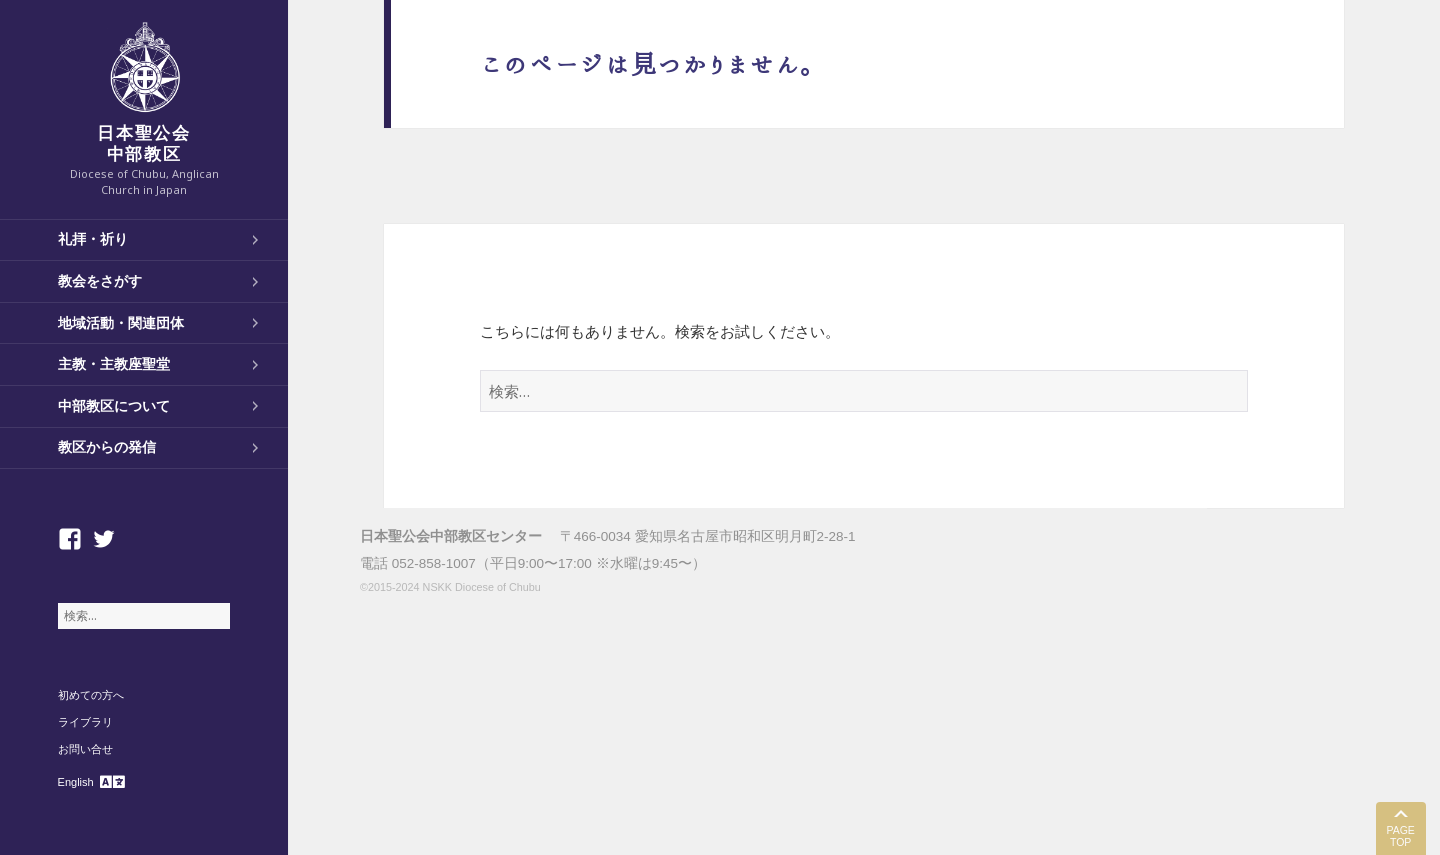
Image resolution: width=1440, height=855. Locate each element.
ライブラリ (85, 722)
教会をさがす (100, 281)
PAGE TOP (1400, 836)
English (76, 782)
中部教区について (114, 406)
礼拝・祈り (93, 239)
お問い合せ (85, 749)
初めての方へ (91, 695)
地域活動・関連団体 (121, 323)
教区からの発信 (107, 447)
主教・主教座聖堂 (114, 364)
